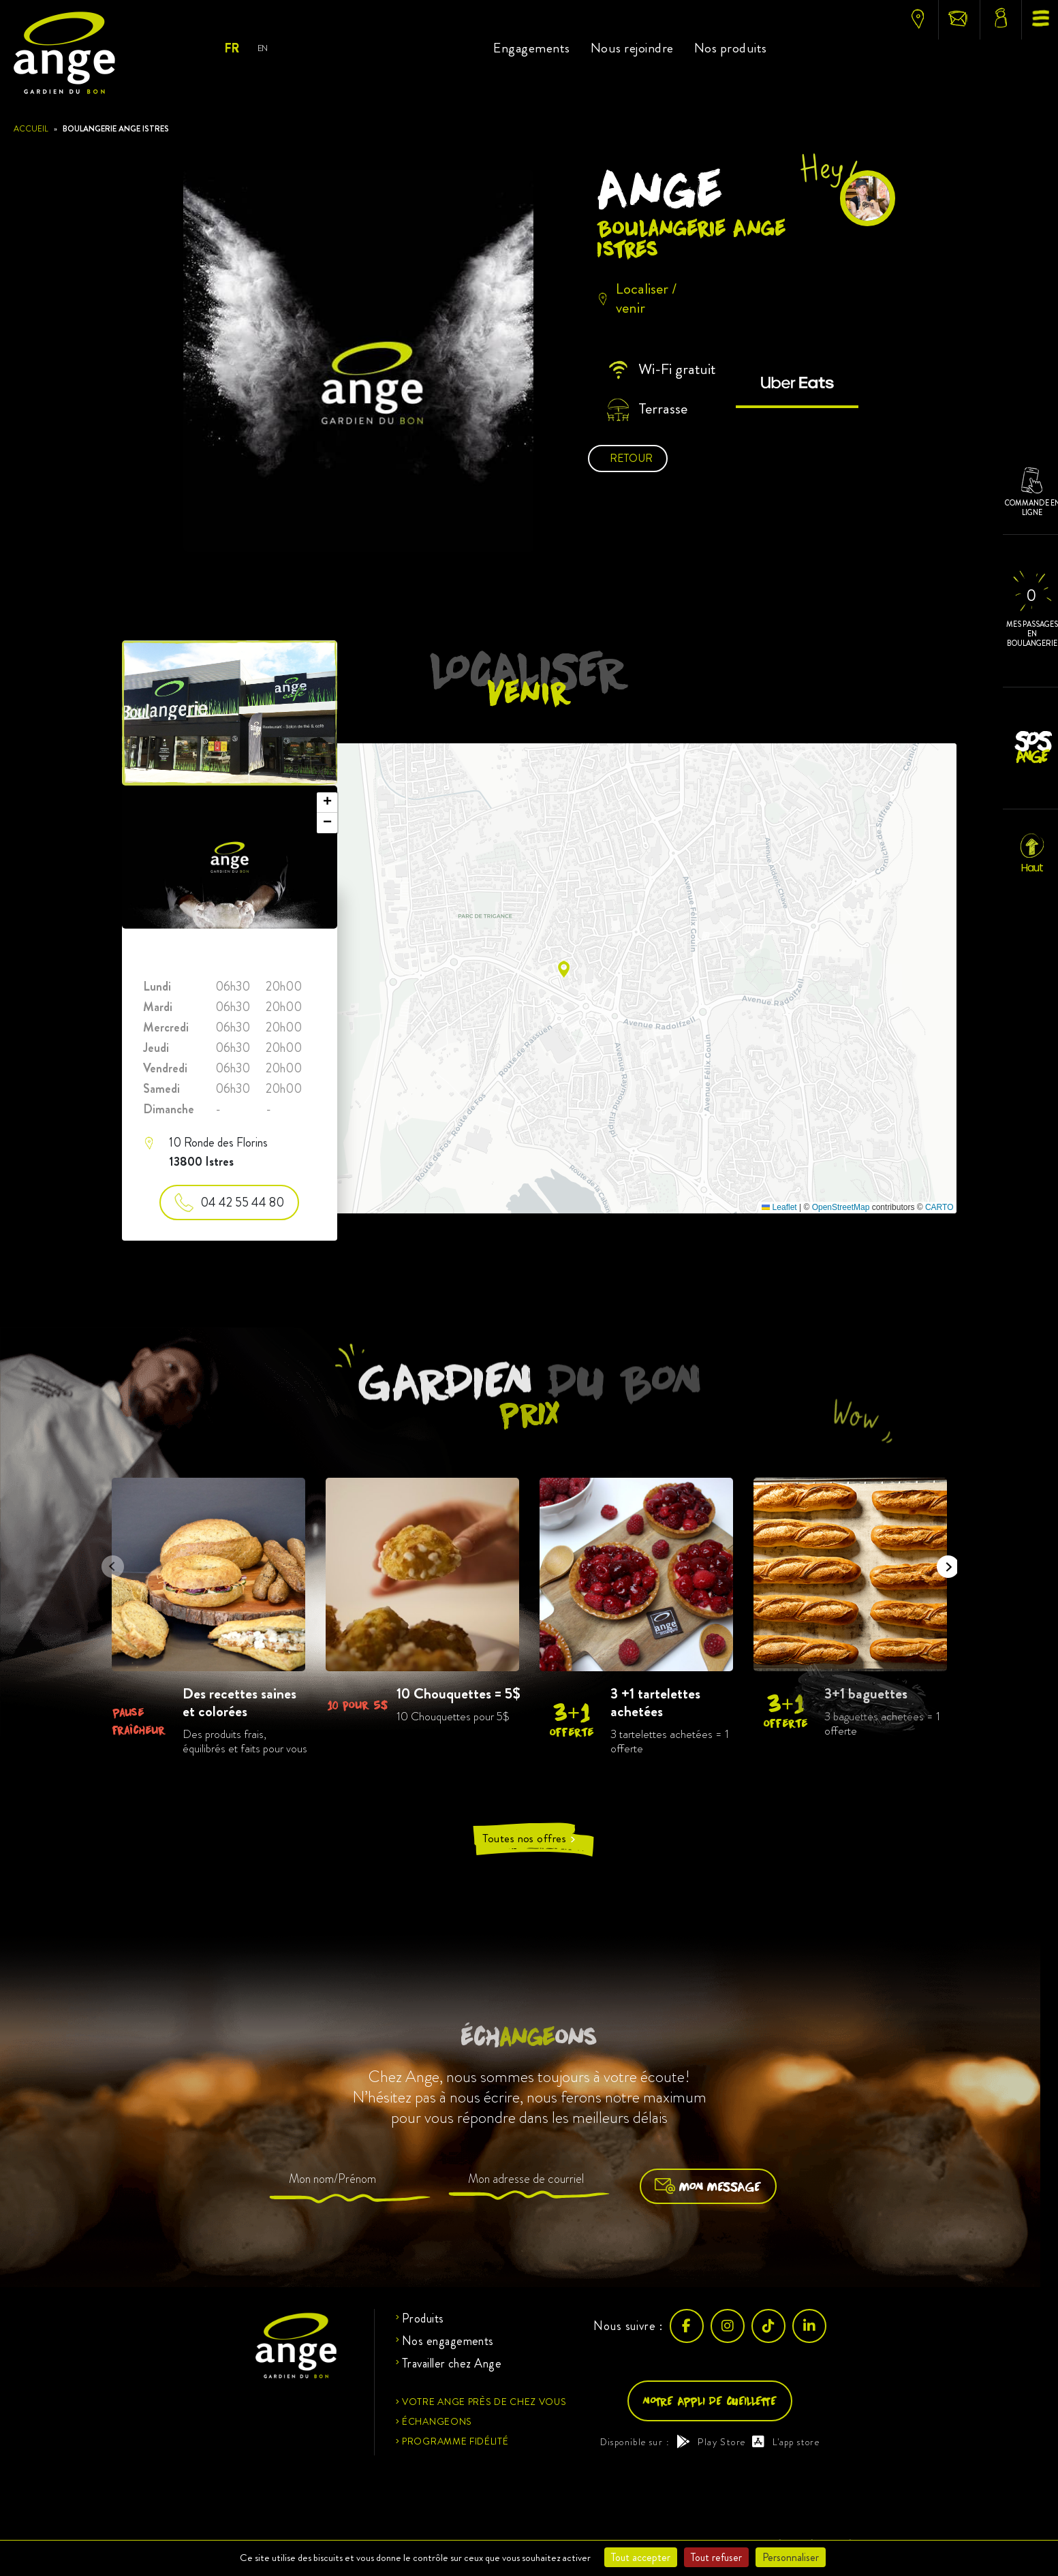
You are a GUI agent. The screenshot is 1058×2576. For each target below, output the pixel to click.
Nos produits (730, 48)
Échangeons (437, 2421)
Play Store (710, 2442)
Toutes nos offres (529, 1839)
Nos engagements (448, 2341)
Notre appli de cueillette (709, 2400)
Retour (631, 458)
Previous (108, 1562)
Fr (231, 48)
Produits (423, 2318)
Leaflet (779, 1207)
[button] (563, 969)
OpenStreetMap (841, 1207)
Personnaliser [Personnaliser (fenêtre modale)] (790, 2557)
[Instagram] (728, 2326)
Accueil (31, 129)
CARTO (939, 1207)
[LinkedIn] (809, 2326)
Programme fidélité (455, 2441)
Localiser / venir (636, 298)
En (263, 48)
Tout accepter (640, 2557)
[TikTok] (768, 2326)
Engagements (531, 48)
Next (943, 1562)
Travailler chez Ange (451, 2363)
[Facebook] (687, 2326)
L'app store (786, 2442)
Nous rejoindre (632, 48)
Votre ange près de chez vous (484, 2401)
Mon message (708, 2186)
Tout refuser (716, 2557)
